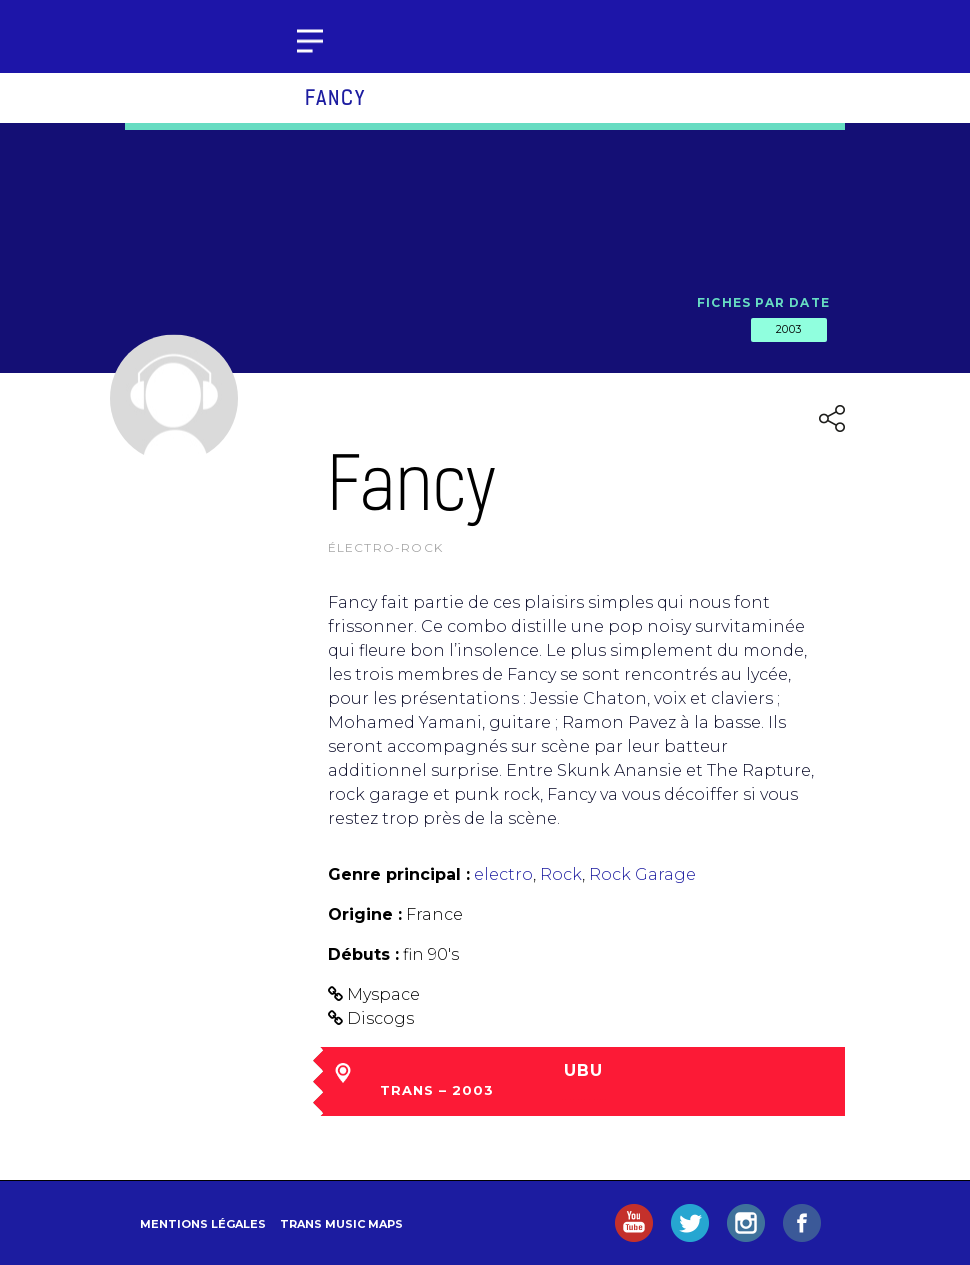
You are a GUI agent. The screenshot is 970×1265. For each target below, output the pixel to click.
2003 (789, 329)
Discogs (380, 1018)
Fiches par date (763, 302)
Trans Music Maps (341, 1224)
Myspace (383, 994)
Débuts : (363, 954)
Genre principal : (399, 874)
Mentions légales (203, 1224)
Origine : (365, 914)
